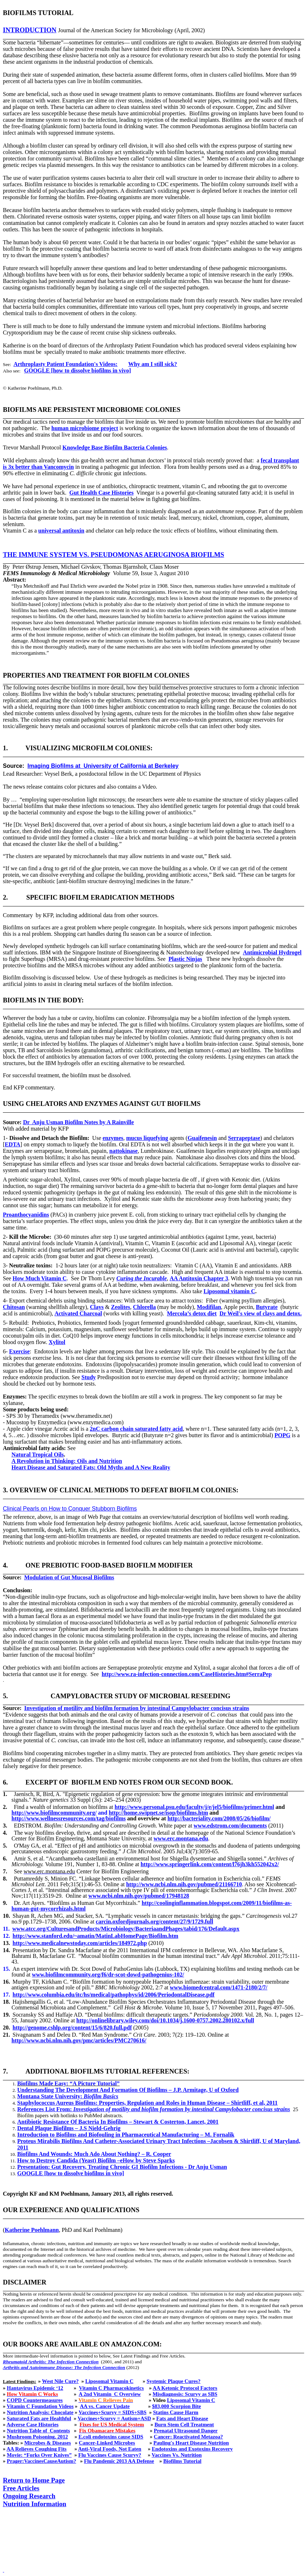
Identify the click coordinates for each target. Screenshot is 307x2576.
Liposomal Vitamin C (109, 2381)
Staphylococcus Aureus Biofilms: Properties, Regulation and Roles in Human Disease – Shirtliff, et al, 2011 (147, 2103)
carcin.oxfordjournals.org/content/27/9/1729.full (154, 1921)
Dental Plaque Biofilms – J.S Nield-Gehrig (69, 2128)
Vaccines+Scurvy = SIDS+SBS (112, 2412)
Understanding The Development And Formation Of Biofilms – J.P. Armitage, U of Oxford (127, 2090)
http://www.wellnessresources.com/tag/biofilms (68, 1818)
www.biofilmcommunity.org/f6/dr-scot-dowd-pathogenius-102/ (108, 1974)
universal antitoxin (61, 531)
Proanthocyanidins (26, 1215)
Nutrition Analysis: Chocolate (40, 2412)
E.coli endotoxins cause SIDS (111, 2437)
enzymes (113, 1138)
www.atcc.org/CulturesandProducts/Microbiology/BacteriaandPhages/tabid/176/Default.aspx (125, 1929)
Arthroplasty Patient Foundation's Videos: (66, 364)
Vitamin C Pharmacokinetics (111, 2388)
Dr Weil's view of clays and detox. (260, 1313)
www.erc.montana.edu (181, 1838)
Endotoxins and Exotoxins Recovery (192, 2449)
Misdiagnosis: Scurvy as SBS (185, 2394)
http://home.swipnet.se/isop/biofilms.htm (158, 1813)
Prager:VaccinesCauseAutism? (41, 2461)
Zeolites (120, 1307)
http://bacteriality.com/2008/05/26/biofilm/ (219, 1818)
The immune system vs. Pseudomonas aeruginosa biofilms (113, 554)
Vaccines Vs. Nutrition (177, 2455)
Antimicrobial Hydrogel (272, 952)
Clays (97, 1307)
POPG (282, 1435)
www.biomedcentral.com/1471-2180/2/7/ (219, 1987)
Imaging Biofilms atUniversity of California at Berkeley (102, 766)
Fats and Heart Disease (182, 2418)
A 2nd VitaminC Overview (110, 2394)
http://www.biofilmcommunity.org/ (53, 1813)
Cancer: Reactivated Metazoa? (188, 2437)
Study (88, 1377)
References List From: (153, 2109)
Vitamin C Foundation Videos (40, 2406)
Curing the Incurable (142, 1278)
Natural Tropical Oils (37, 1454)
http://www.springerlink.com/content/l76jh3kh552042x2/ (210, 1864)
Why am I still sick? (152, 364)
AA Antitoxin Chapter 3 (199, 1278)
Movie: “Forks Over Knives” (39, 2455)
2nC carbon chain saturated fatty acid (136, 1429)
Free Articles (21, 2488)
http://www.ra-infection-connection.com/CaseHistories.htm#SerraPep (186, 1674)
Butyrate (267, 1307)
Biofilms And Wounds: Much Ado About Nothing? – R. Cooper (94, 2154)
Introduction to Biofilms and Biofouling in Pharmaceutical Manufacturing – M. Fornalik (126, 2135)
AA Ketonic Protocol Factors (185, 2388)
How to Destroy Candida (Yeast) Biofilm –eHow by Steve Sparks (96, 2160)
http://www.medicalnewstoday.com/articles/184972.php (80, 1943)
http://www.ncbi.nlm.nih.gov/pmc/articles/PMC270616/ (78, 2040)
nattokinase (123, 1151)
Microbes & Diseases (47, 2443)
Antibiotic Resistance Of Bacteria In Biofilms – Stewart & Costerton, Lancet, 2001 (117, 2122)
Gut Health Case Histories (101, 493)
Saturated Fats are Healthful (39, 2418)
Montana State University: (67, 2096)
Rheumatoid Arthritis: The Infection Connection (51, 2361)
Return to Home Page (34, 2480)
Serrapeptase (244, 1138)
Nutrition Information (34, 2504)
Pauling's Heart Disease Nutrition (191, 2443)
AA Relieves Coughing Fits (36, 2449)
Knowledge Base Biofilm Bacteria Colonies (114, 447)
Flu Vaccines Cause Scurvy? (109, 2455)
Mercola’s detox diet (192, 1313)
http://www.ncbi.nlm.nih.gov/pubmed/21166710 (184, 1884)
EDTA (12, 1144)
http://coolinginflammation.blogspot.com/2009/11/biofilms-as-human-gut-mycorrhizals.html (151, 1906)
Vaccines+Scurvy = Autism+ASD (114, 2418)
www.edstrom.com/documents (230, 1826)
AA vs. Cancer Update (105, 2406)
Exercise (19, 1351)
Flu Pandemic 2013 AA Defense (119, 2461)
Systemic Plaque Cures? (173, 2381)
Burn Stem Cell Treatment (184, 2424)
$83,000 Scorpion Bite (176, 2406)
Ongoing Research (29, 2496)
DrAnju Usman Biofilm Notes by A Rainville (78, 1122)
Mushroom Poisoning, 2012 (37, 2437)
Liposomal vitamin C (229, 1291)
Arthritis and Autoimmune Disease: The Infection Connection (64, 2367)
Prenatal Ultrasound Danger (186, 2430)
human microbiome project (84, 428)
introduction (29, 30)
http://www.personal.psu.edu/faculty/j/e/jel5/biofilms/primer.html (194, 1807)
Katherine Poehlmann (32, 2230)
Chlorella (144, 1307)
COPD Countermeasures (35, 2400)
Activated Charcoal (78, 1313)
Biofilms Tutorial (182, 2461)
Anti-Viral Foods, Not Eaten (109, 2449)
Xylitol (57, 1342)
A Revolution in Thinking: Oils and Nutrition (66, 1461)
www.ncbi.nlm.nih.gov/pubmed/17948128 (138, 1896)
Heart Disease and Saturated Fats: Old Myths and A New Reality (90, 1467)
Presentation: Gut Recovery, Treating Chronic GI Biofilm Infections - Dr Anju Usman (122, 2167)
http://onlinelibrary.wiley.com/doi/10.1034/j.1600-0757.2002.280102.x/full (165, 2020)
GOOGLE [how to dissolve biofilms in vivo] (77, 370)
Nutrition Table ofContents (38, 2430)
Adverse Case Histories (32, 2424)
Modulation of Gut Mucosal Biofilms (69, 1577)
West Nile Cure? (60, 2381)
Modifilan (209, 1307)
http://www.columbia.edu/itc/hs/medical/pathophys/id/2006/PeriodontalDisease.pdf (113, 1995)
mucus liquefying (147, 1138)
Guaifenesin (202, 1138)
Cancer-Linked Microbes (107, 2443)
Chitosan (14, 1307)
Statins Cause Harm (175, 2412)
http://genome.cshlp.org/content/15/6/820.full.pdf (72, 2027)
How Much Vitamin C (40, 1278)
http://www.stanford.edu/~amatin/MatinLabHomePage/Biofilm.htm (95, 1936)
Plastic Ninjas (185, 959)
